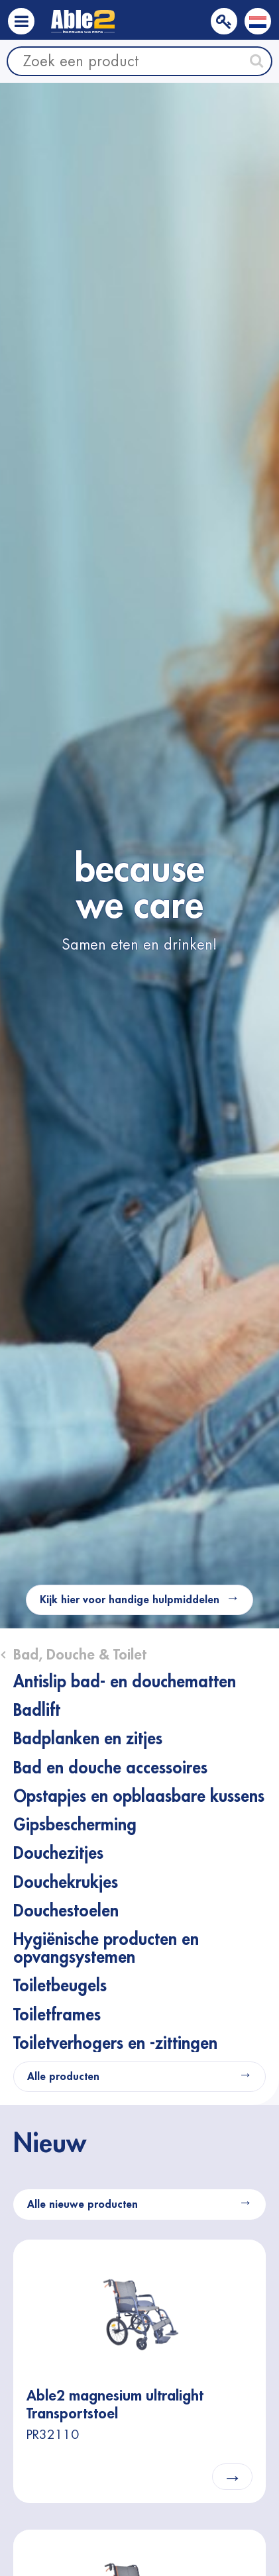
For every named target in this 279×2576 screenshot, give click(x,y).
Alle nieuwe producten (82, 2204)
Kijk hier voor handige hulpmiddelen (129, 1600)
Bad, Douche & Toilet (79, 1655)
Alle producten (63, 2076)
